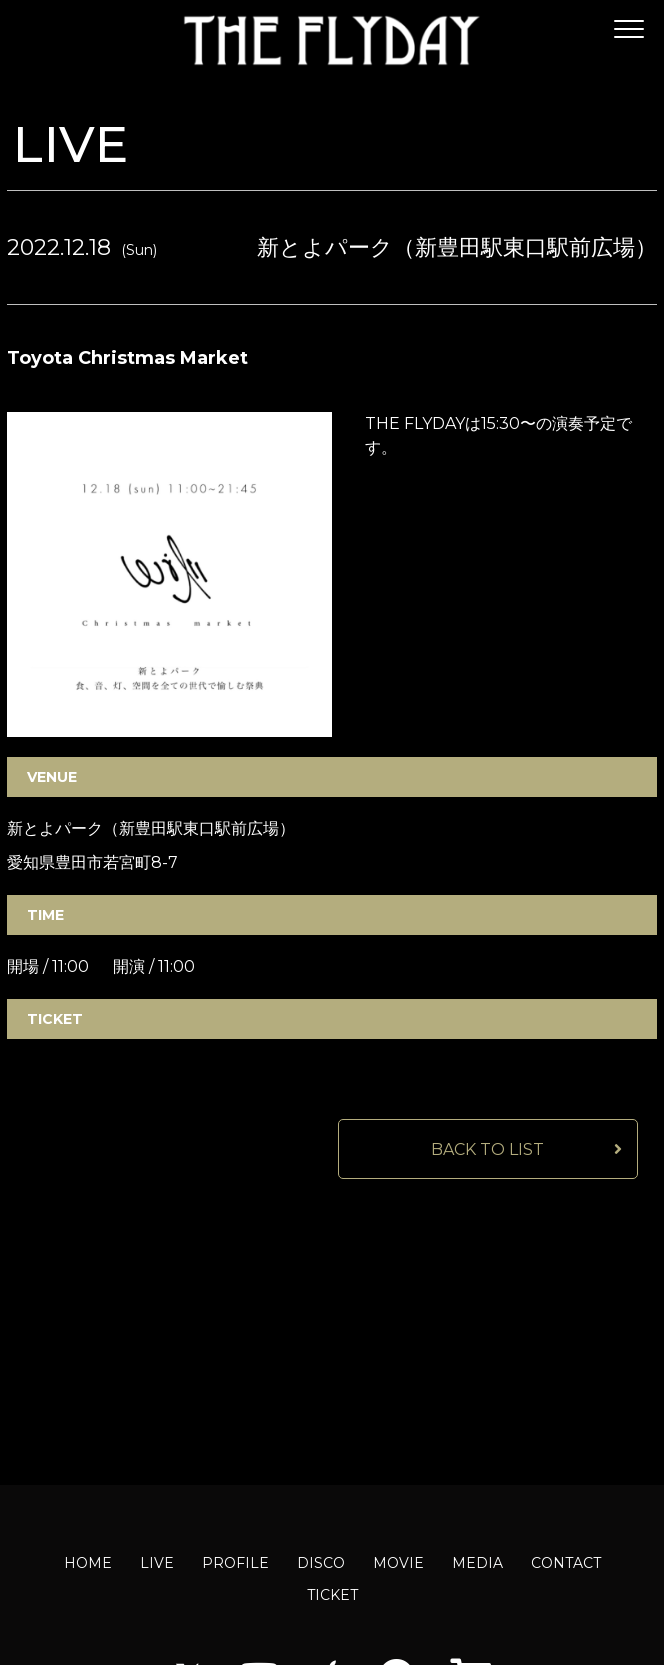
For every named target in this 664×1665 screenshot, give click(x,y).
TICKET (332, 1595)
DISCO (321, 1563)
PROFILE (235, 1563)
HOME (88, 1563)
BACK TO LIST (487, 1149)
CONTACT (566, 1563)
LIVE (157, 1563)
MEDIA (477, 1563)
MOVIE (398, 1563)
